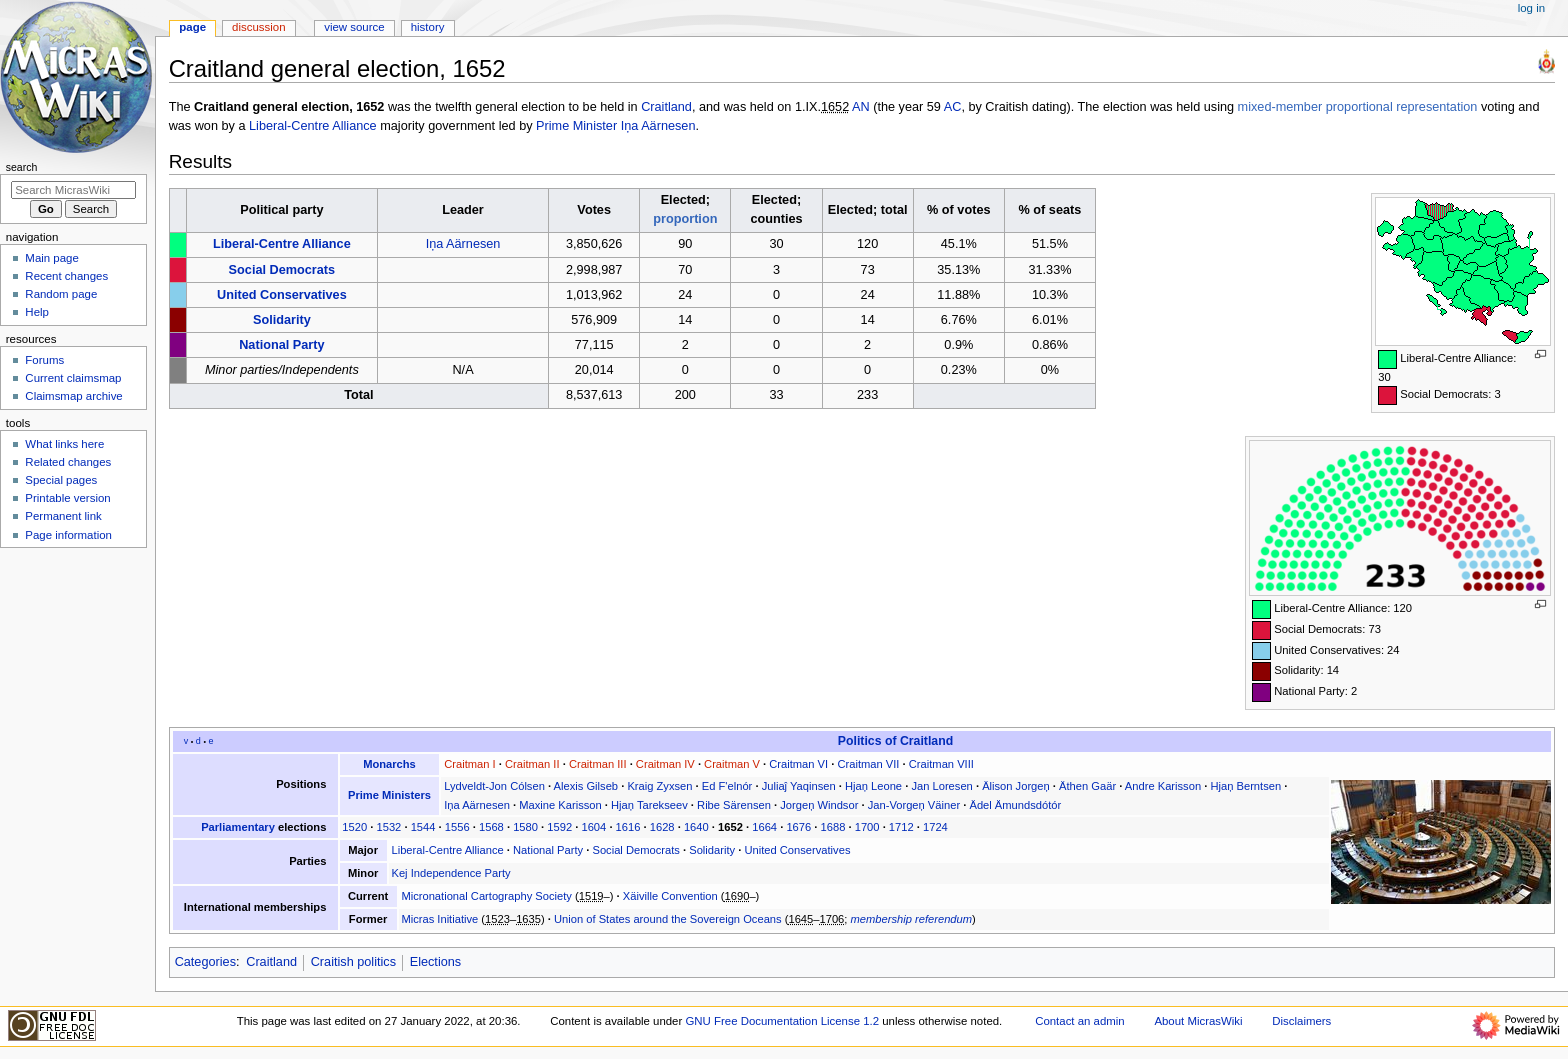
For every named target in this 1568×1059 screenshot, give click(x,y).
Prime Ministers (389, 795)
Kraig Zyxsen (659, 786)
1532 (389, 827)
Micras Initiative (439, 919)
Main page (52, 258)
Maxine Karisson (560, 805)
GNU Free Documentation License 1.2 (782, 1021)
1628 (662, 827)
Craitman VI (798, 764)
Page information (68, 535)
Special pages (61, 480)
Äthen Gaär (1087, 786)
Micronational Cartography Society (486, 896)
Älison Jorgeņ (1016, 786)
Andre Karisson (1163, 786)
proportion (685, 219)
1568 (491, 827)
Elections (435, 962)
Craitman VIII (941, 764)
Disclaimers (1301, 1021)
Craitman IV (665, 764)
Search (22, 167)
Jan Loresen (941, 786)
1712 (901, 827)
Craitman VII (868, 764)
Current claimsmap (73, 378)
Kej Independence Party (450, 873)
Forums (44, 360)
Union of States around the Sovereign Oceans (668, 919)
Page (192, 27)
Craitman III (598, 764)
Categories (205, 962)
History (428, 27)
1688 (833, 827)
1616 (628, 827)
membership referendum (912, 919)
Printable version (67, 498)
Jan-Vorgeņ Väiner (914, 805)
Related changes (68, 462)
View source (354, 27)
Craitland (666, 107)
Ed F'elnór (727, 786)
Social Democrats (282, 270)
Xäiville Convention (670, 896)
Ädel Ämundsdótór (1015, 805)
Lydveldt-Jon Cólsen (494, 786)
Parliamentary (238, 827)
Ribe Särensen (734, 805)
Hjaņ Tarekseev (649, 805)
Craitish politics (353, 962)
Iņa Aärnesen (658, 126)
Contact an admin (1080, 1021)
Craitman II (532, 764)
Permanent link (63, 516)
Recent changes (66, 276)
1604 (593, 827)
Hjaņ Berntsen (1245, 786)
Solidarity (282, 320)
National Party (281, 345)
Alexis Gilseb (586, 786)
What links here (64, 444)
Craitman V (732, 764)
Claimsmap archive (73, 396)
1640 (696, 827)
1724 (935, 827)
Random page (61, 294)
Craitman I (469, 764)
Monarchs (389, 764)
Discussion (258, 27)
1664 (764, 827)
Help (37, 312)
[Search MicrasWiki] (73, 190)
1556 (457, 827)
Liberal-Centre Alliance (313, 126)
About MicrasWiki (1198, 1021)
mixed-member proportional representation (1358, 107)
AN (861, 107)
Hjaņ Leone (873, 786)
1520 (354, 827)
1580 (525, 827)
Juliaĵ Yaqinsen (799, 786)
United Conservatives (282, 295)
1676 (798, 827)
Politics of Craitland (895, 741)
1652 (730, 827)
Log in (1531, 8)
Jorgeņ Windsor (819, 805)
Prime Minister (576, 126)
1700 (867, 827)
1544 (423, 827)
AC (953, 107)
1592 (559, 827)
